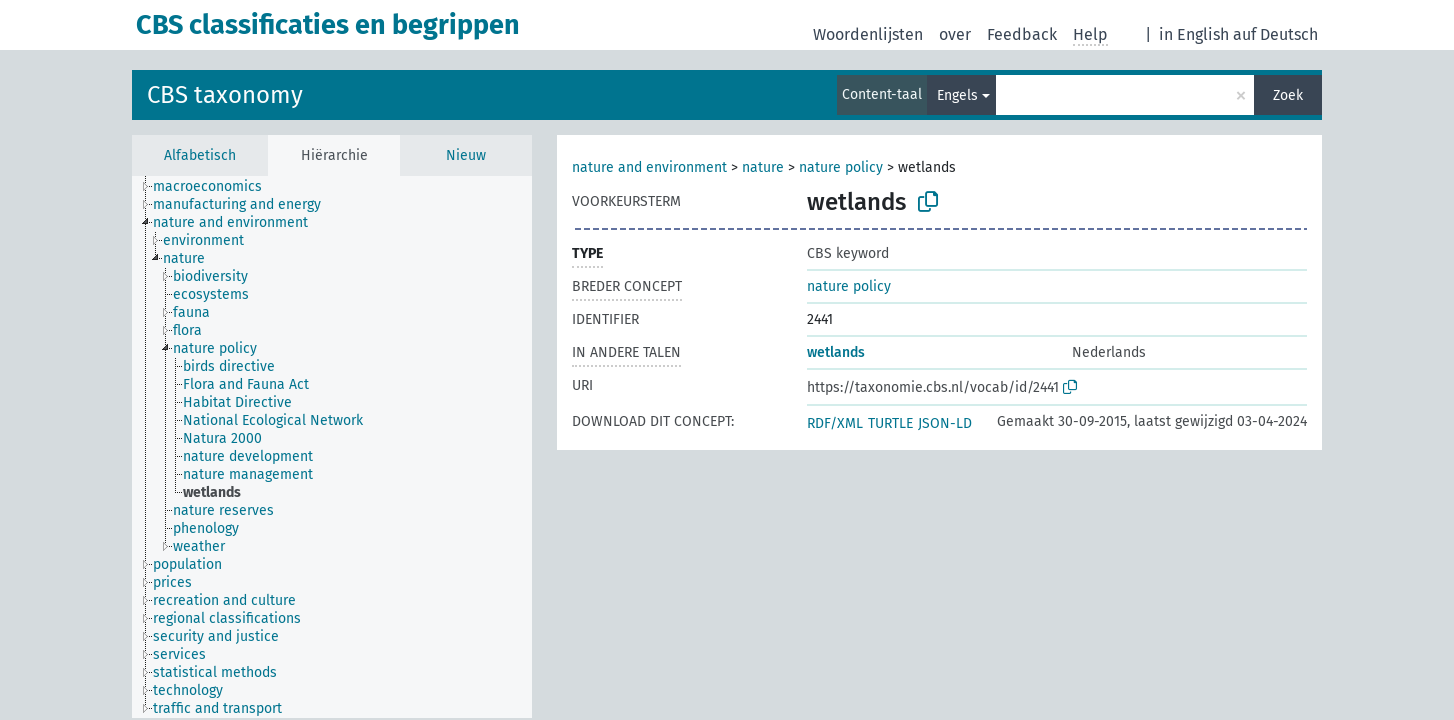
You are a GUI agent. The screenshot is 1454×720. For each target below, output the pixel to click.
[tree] (332, 447)
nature (765, 167)
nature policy (841, 167)
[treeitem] (216, 187)
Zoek (1288, 95)
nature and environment (649, 167)
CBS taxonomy (225, 95)
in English (1194, 34)
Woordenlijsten (868, 34)
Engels (957, 95)
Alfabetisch (200, 155)
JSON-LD (945, 423)
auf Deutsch (1275, 34)
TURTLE (890, 423)
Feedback (1022, 34)
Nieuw (466, 155)
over (955, 34)
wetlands (836, 352)
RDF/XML (835, 423)
